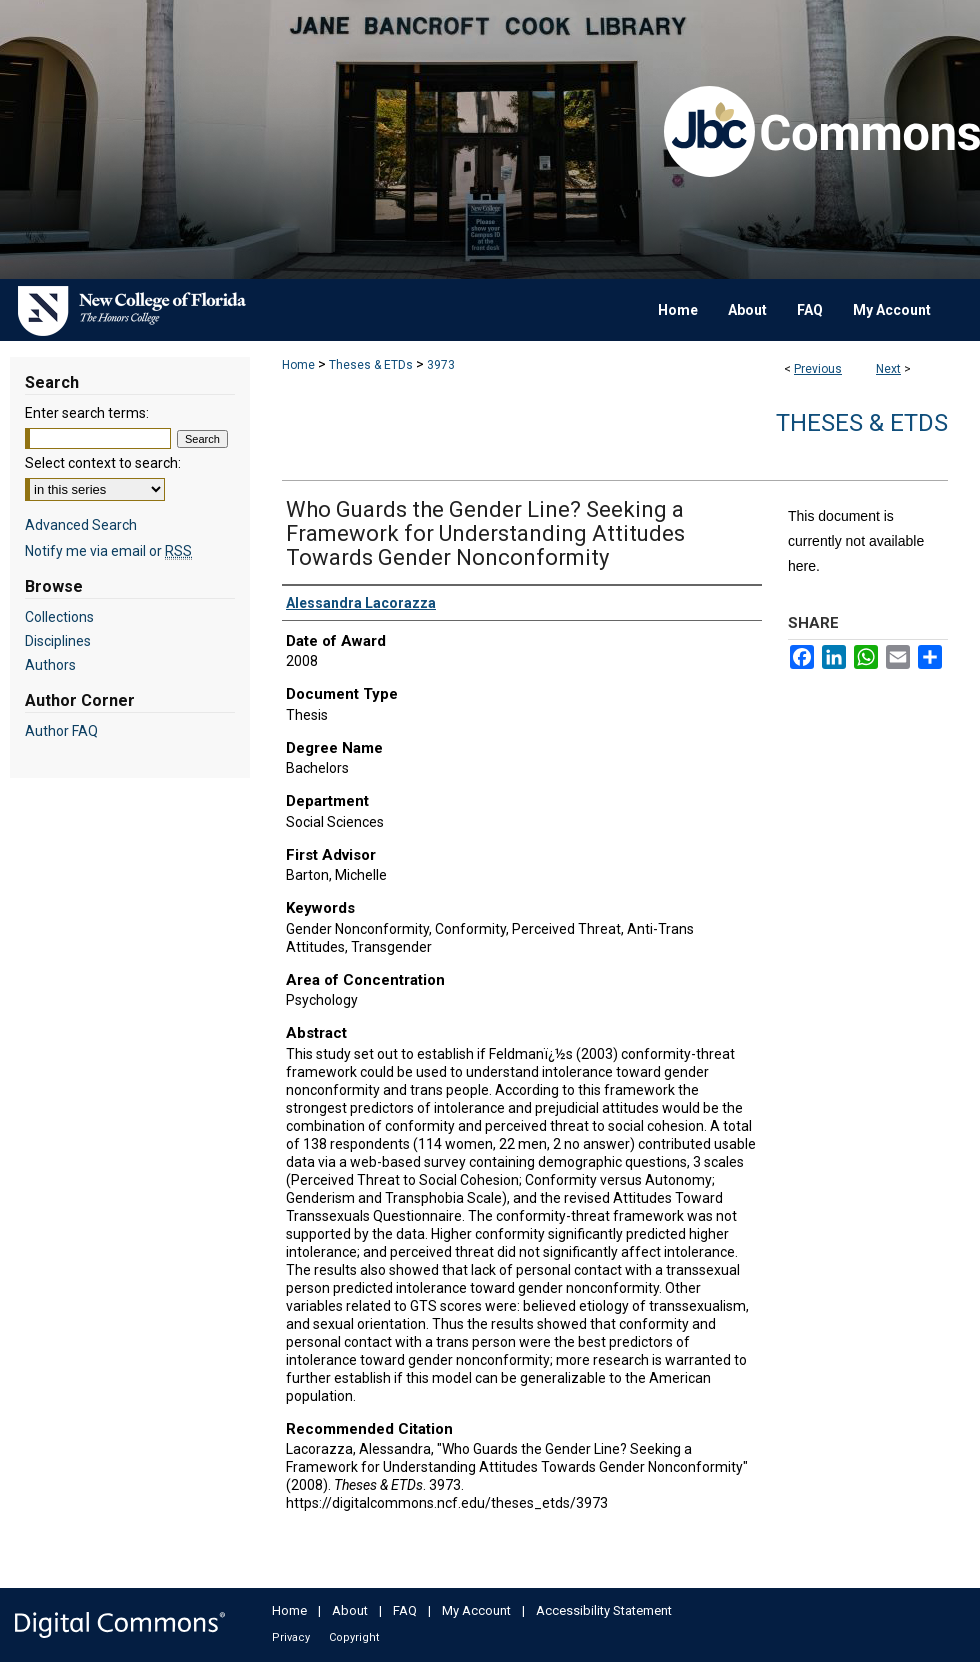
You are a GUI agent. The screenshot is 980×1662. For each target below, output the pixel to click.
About (350, 1610)
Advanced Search (81, 525)
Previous (818, 369)
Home (298, 365)
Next (888, 369)
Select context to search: (103, 463)
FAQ (405, 1610)
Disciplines (58, 641)
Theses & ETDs (371, 365)
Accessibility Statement (604, 1610)
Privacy (291, 1637)
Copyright (354, 1637)
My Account (476, 1610)
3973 (441, 365)
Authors (50, 665)
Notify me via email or (108, 551)
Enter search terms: (87, 413)
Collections (59, 617)
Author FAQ (61, 731)
